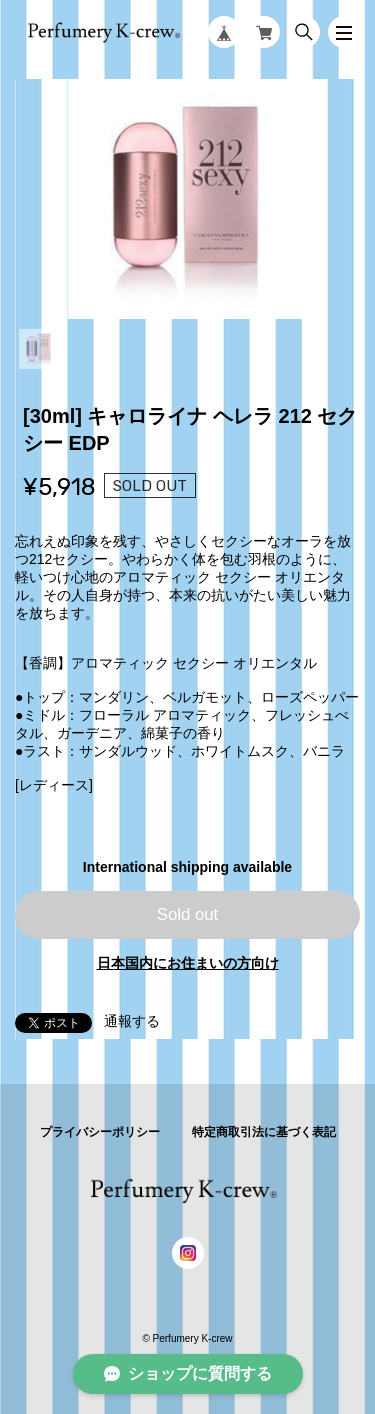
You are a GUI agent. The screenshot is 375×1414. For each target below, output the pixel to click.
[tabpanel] (187, 199)
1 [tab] (39, 349)
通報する (132, 1021)
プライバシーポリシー (100, 1132)
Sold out (188, 914)
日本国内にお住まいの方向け (188, 963)
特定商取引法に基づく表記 (264, 1132)
